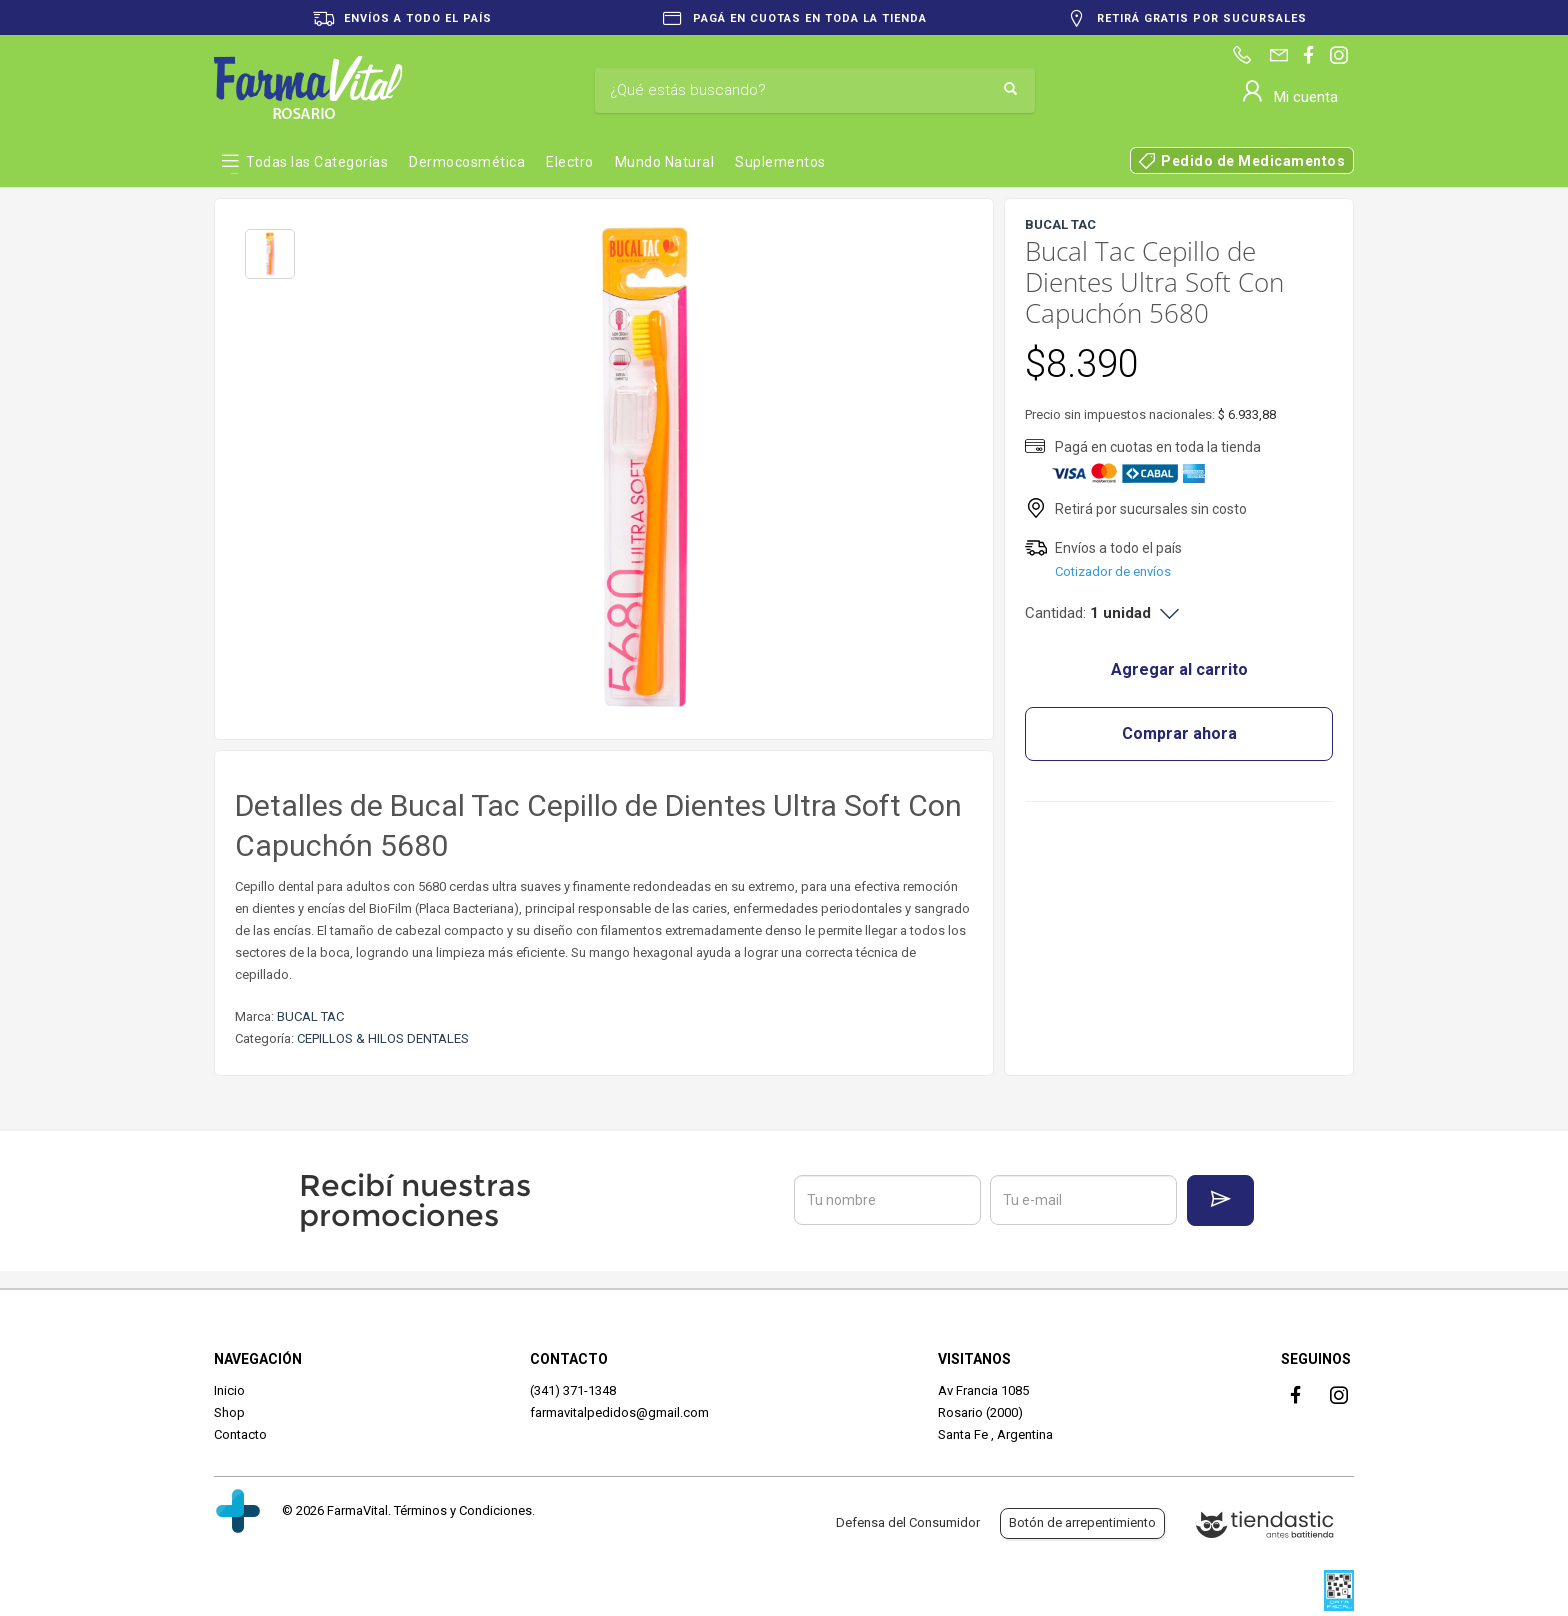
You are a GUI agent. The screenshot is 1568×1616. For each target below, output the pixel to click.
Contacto (240, 1434)
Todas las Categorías (317, 162)
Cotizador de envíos (1113, 571)
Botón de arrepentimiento (1082, 1522)
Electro (570, 162)
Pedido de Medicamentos (1253, 161)
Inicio (229, 1390)
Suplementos (780, 162)
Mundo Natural (665, 162)
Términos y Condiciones (463, 1510)
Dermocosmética (467, 162)
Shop (229, 1412)
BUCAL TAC (310, 1016)
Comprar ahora (1179, 733)
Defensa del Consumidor (908, 1522)
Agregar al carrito (1179, 669)
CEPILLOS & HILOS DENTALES (383, 1038)
